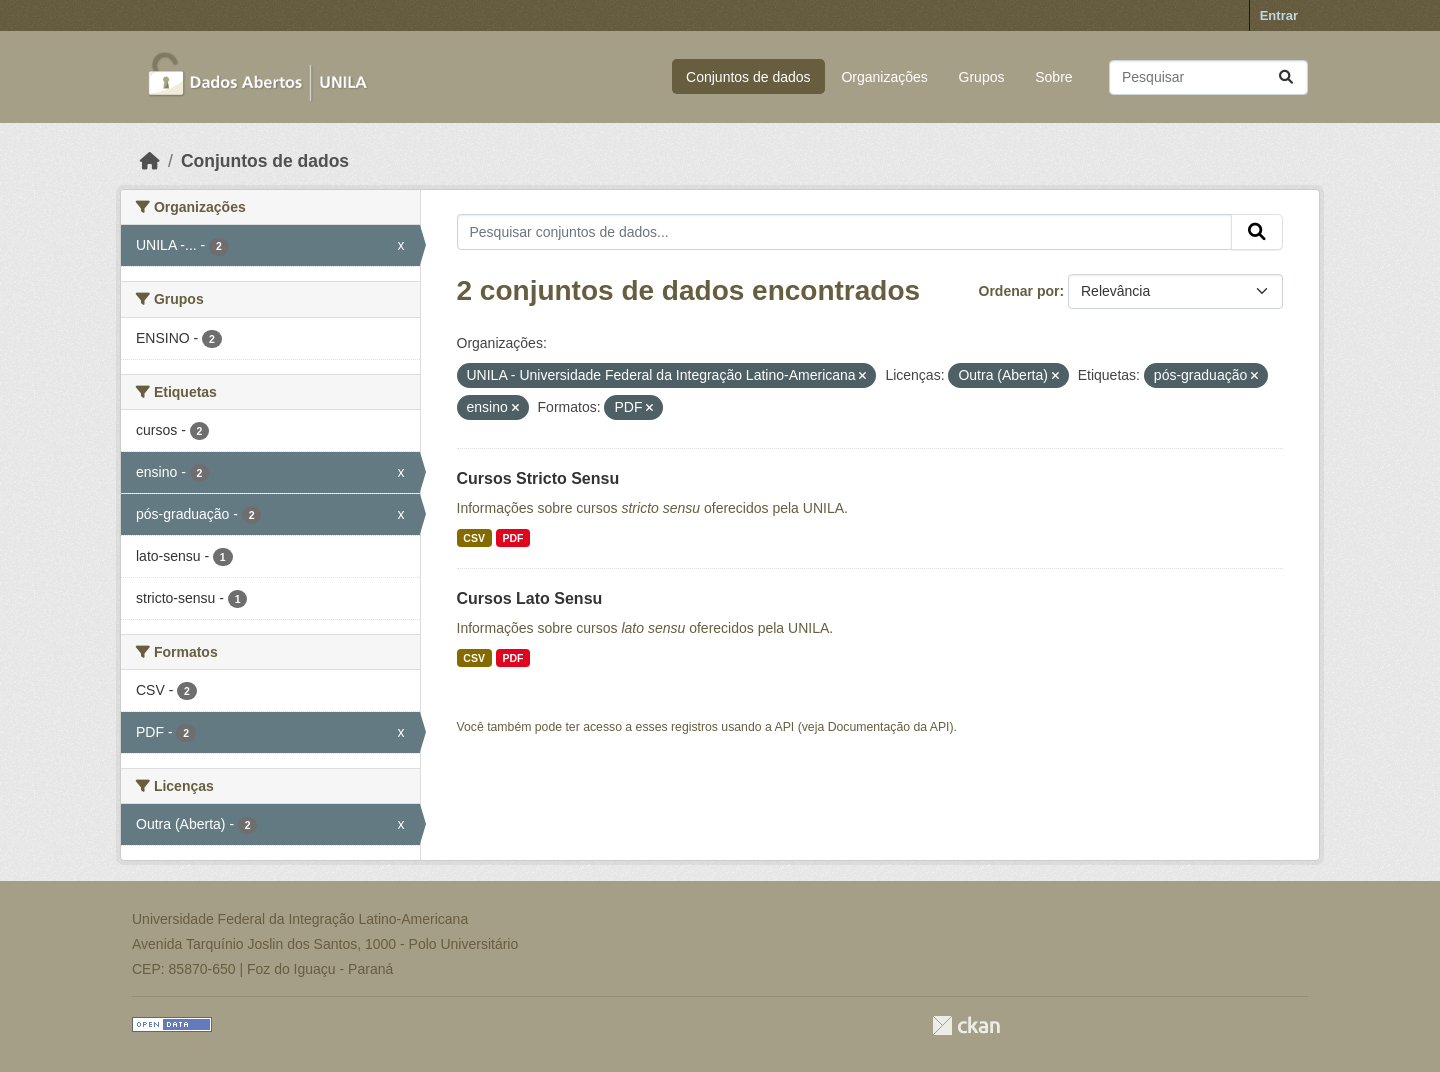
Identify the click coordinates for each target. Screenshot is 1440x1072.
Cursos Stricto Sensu (538, 478)
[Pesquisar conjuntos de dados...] (1208, 77)
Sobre (1053, 77)
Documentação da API (889, 727)
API (785, 727)
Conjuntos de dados (748, 77)
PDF (512, 538)
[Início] (150, 161)
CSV (474, 538)
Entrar (1279, 15)
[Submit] (1286, 77)
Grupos (982, 77)
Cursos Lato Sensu (530, 598)
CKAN (966, 1025)
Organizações (884, 77)
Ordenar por (1019, 291)
